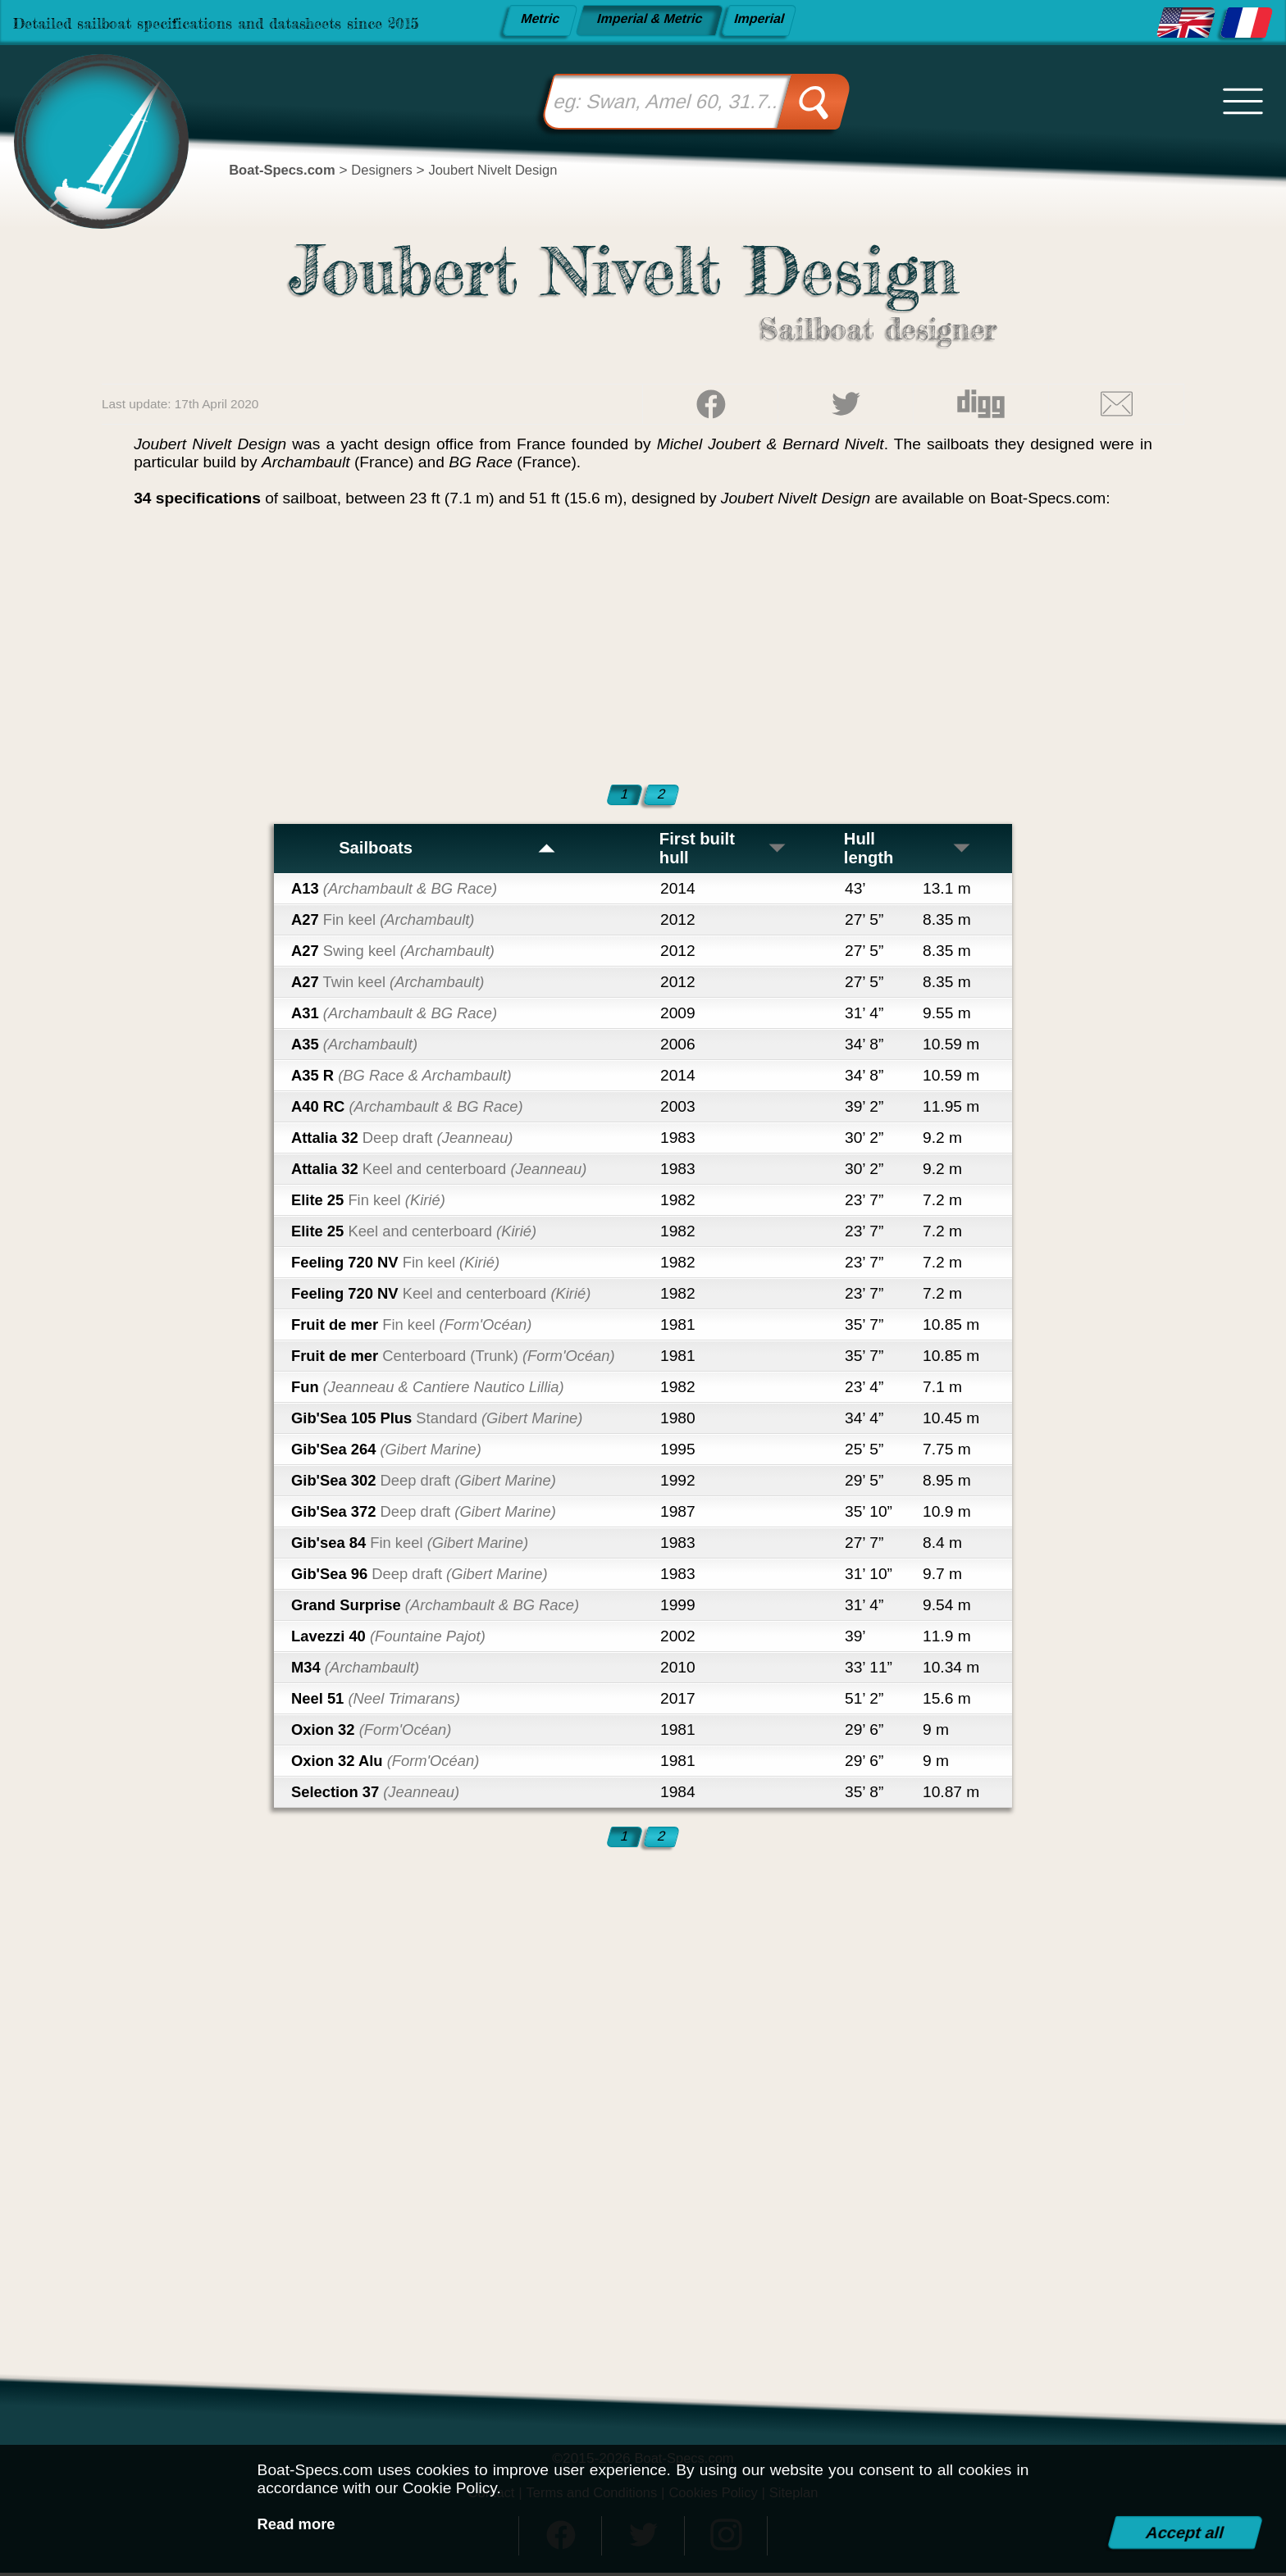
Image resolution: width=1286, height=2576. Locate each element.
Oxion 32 (374, 1732)
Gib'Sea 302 (429, 1482)
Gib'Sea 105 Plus (443, 1420)
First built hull (723, 850)
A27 (387, 922)
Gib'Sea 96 (425, 1576)
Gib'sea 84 (415, 1545)
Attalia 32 (407, 1140)
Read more (298, 2524)
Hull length (908, 850)
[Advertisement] (643, 643)
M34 (358, 1669)
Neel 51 (379, 1700)
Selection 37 (379, 1794)
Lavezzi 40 (392, 1638)
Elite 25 (371, 1202)
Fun (434, 1389)
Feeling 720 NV (400, 1264)
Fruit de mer (417, 1327)
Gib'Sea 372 (429, 1513)
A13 (398, 890)
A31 (398, 1015)
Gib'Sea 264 (390, 1451)
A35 (357, 1046)
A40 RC (412, 1108)
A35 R (406, 1077)
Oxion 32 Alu (389, 1763)
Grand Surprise (441, 1607)
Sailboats (447, 849)
